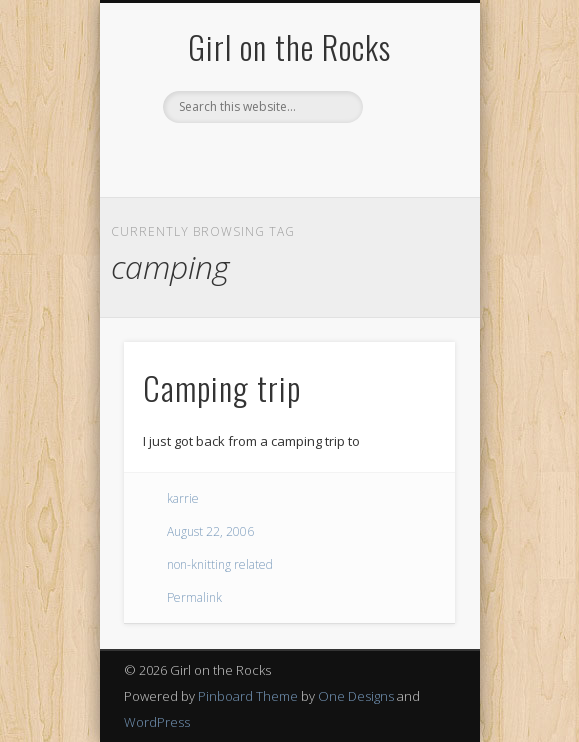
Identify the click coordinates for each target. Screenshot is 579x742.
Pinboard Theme (248, 696)
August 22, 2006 (210, 531)
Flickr (328, 157)
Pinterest (287, 157)
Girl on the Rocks (289, 46)
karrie (183, 498)
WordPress (157, 722)
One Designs (356, 696)
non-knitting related (220, 564)
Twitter (246, 157)
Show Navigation (406, 179)
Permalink (194, 597)
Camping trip (222, 387)
